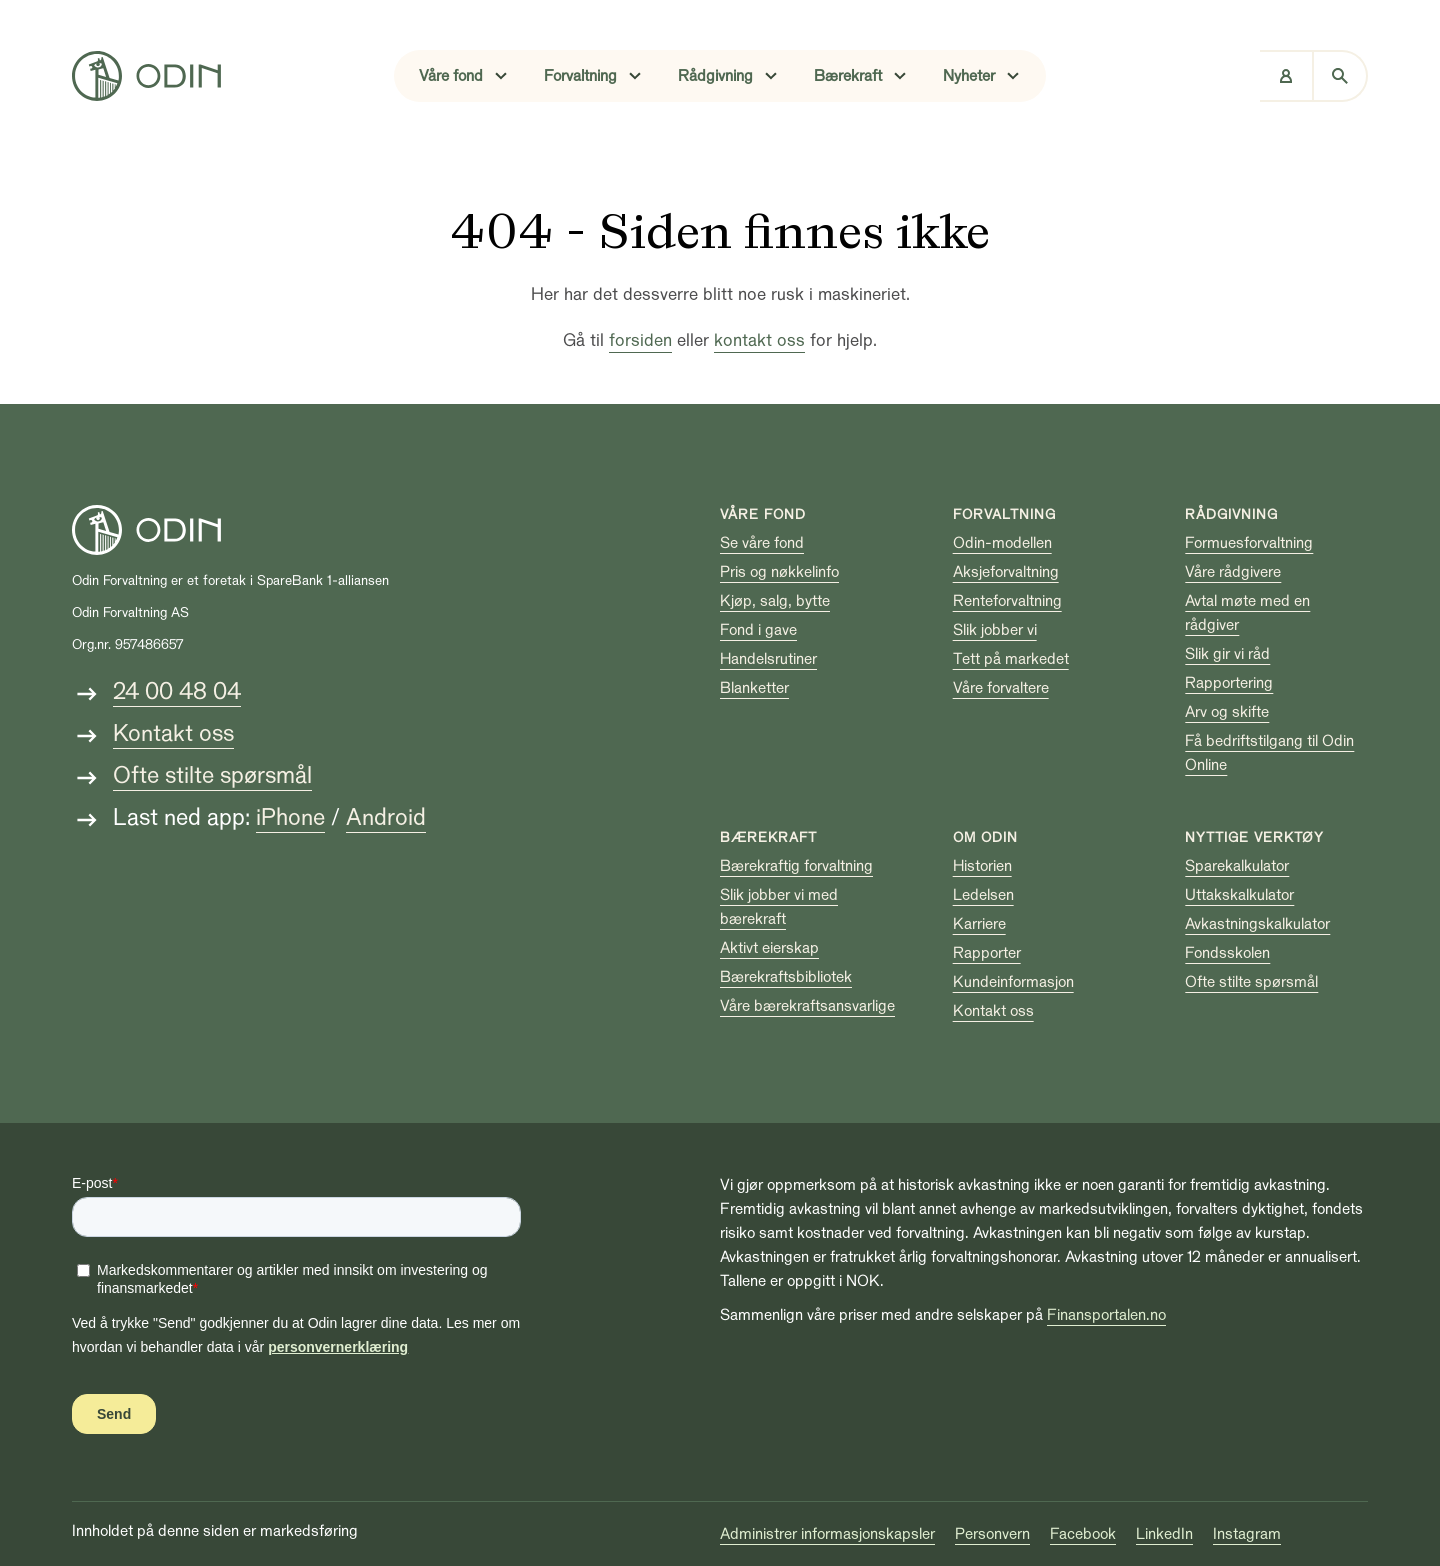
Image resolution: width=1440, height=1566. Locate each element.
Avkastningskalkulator (1257, 924)
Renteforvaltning (1007, 601)
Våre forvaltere (1001, 688)
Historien (982, 866)
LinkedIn (1164, 1534)
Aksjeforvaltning (1006, 572)
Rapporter (987, 953)
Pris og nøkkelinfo (779, 572)
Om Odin (985, 837)
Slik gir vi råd (1227, 654)
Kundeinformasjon (1013, 982)
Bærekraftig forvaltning (796, 866)
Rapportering (1229, 683)
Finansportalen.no (1106, 1315)
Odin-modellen (1002, 543)
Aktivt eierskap (769, 948)
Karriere (979, 924)
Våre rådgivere (1233, 572)
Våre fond (763, 514)
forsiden (640, 340)
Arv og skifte (1227, 712)
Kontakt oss (173, 733)
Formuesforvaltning (1249, 543)
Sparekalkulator (1237, 866)
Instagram (1247, 1534)
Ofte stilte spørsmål (212, 775)
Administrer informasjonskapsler (827, 1534)
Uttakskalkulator (1239, 895)
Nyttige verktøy (1254, 837)
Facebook (1083, 1534)
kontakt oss (759, 340)
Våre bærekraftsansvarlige (807, 1006)
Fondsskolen (1227, 953)
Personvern (992, 1534)
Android (386, 817)
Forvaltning (1004, 514)
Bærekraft (768, 837)
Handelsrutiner (768, 659)
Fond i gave (758, 630)
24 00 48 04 (177, 691)
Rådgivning (1231, 514)
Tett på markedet (1011, 659)
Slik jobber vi (995, 630)
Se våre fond (762, 543)
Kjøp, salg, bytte (775, 601)
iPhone (290, 817)
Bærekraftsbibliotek (786, 977)
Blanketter (754, 688)
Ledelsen (983, 895)
